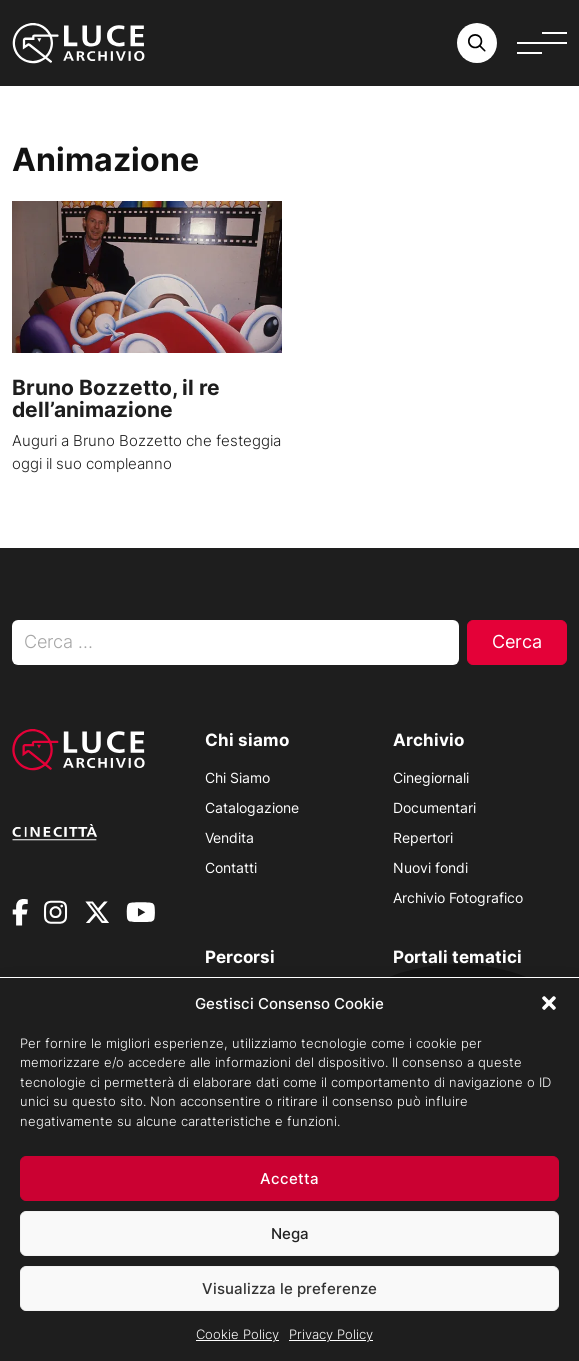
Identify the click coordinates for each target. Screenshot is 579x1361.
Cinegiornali (431, 777)
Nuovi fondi (430, 867)
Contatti (231, 867)
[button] (549, 1004)
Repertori (423, 837)
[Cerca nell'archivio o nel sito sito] (477, 43)
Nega (290, 1233)
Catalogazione (252, 807)
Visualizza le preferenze (289, 1288)
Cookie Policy (237, 1335)
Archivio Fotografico (458, 897)
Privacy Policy (331, 1335)
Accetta (289, 1178)
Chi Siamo (237, 777)
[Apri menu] (542, 43)
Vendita (229, 837)
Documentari (434, 807)
